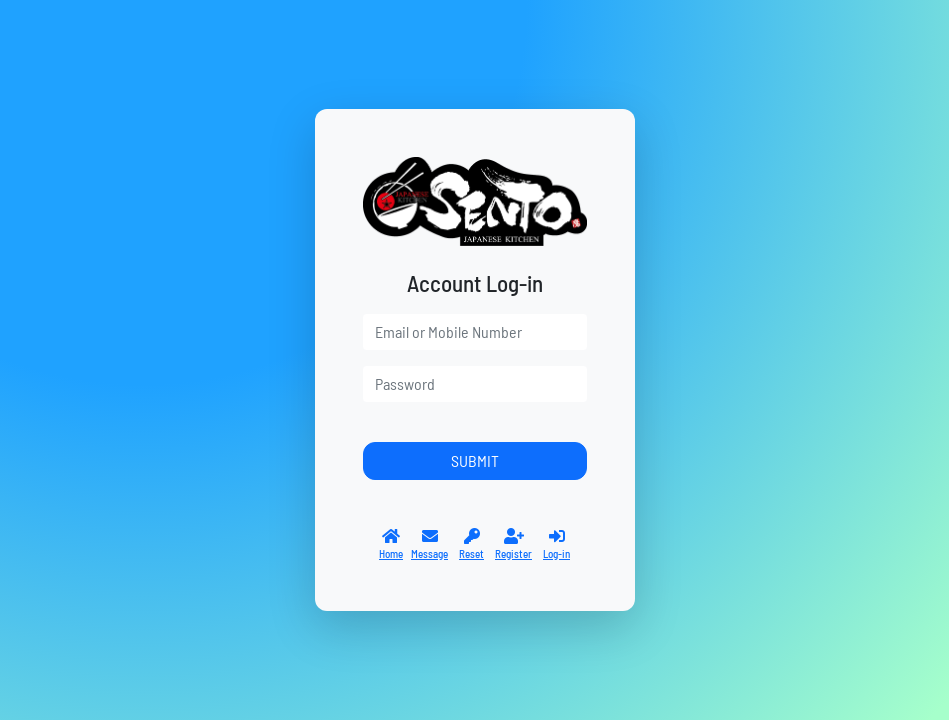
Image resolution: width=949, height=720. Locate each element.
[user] (475, 332)
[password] (475, 384)
